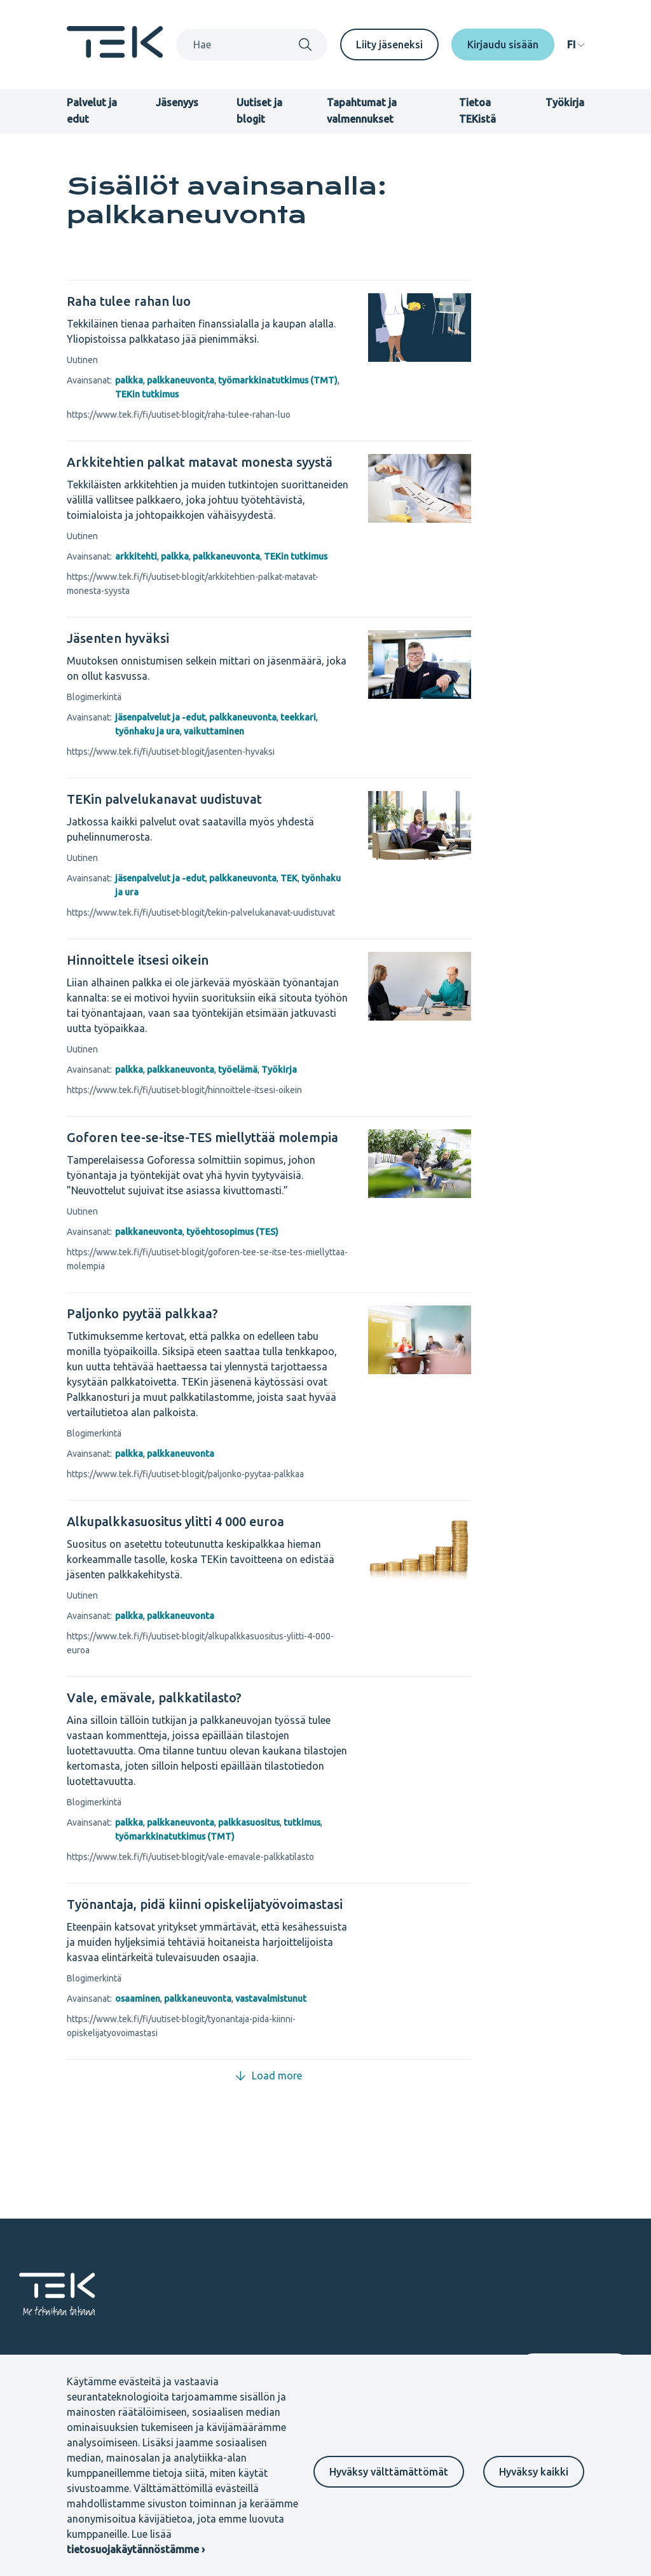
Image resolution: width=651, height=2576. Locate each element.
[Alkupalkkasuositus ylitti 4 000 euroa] (208, 1521)
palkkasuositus (249, 1822)
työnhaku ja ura (147, 731)
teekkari (298, 717)
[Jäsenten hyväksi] (208, 638)
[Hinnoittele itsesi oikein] (208, 960)
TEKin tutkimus (147, 394)
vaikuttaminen (214, 731)
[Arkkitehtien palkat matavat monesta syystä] (208, 462)
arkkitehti (136, 556)
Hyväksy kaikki (533, 2471)
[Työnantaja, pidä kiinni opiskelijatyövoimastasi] (208, 1904)
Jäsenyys (177, 102)
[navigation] (575, 44)
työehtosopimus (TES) (232, 1232)
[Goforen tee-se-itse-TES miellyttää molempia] (208, 1137)
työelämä (237, 1069)
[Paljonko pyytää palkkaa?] (208, 1313)
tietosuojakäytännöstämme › (136, 2549)
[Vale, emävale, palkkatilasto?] (208, 1698)
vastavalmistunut (270, 1999)
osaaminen (137, 1999)
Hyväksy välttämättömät (388, 2471)
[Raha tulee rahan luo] (208, 301)
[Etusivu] (115, 54)
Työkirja (564, 102)
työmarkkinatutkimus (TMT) (278, 380)
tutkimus (302, 1822)
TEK (289, 878)
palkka (129, 380)
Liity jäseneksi (389, 44)
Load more (269, 2075)
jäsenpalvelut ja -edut (160, 717)
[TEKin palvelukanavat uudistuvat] (208, 799)
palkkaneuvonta (180, 380)
